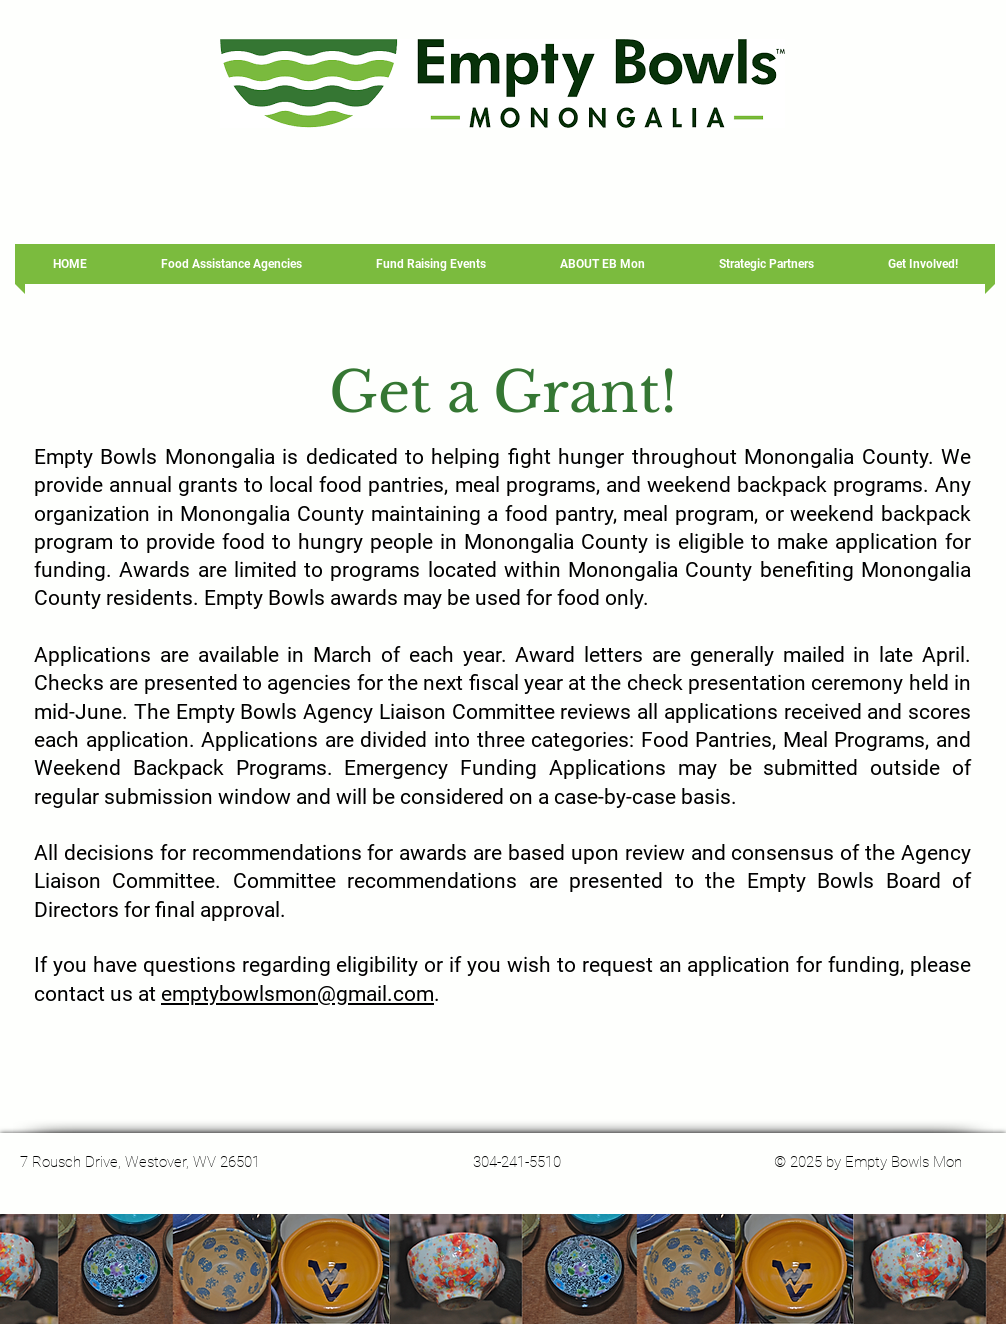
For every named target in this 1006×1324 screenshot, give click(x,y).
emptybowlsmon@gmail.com (297, 994)
